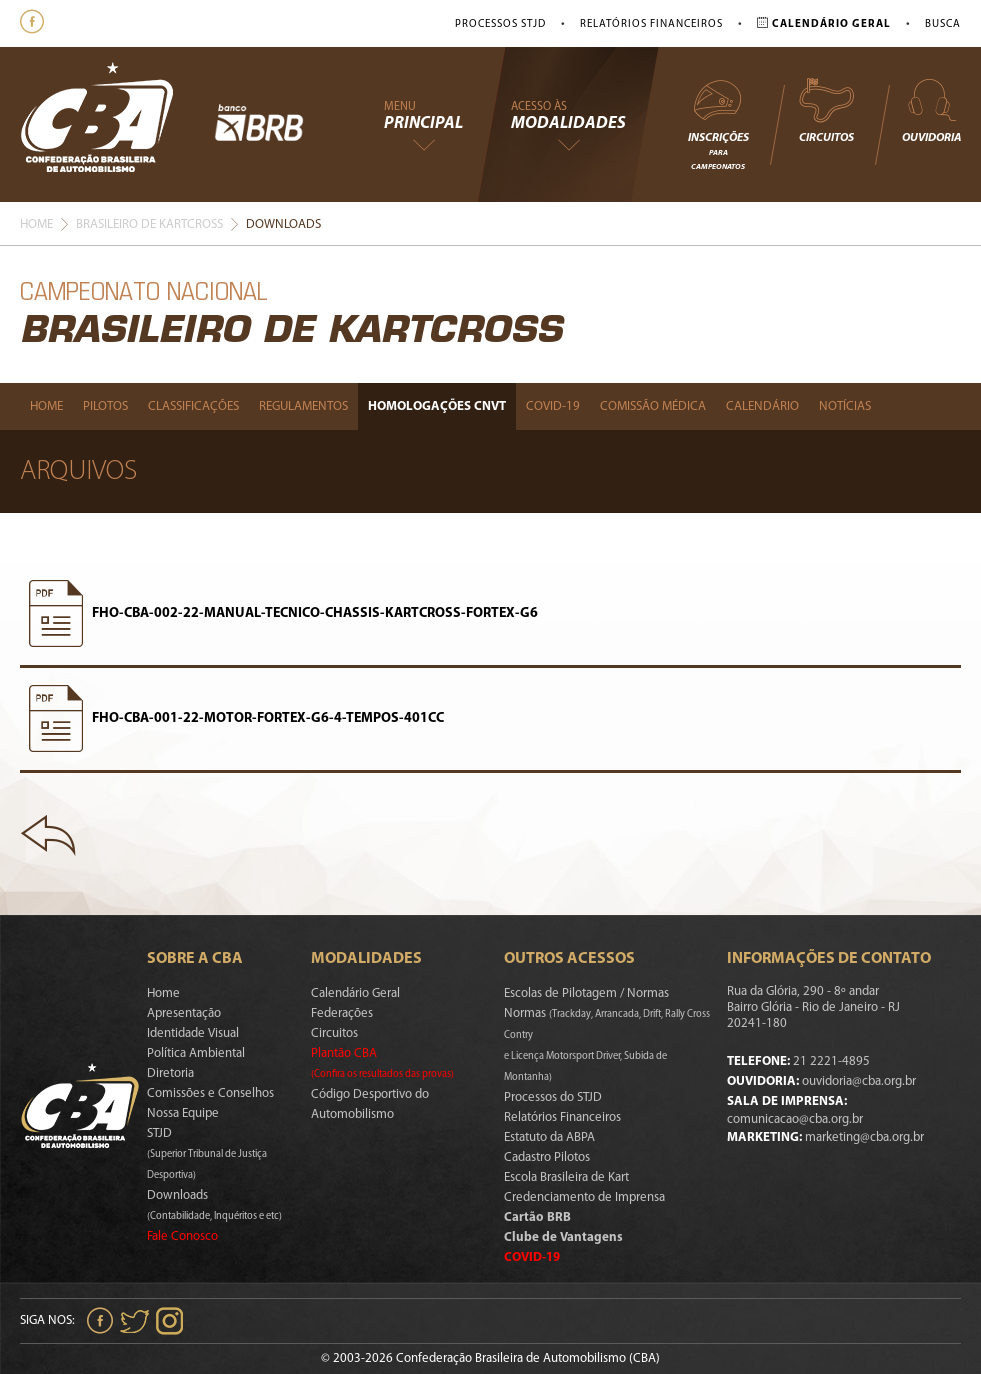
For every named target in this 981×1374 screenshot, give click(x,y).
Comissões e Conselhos (210, 1093)
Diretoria (170, 1073)
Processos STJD (500, 24)
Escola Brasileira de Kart (566, 1177)
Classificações (193, 406)
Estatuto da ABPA (549, 1137)
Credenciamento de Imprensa (584, 1197)
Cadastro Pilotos (547, 1157)
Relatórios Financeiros (651, 24)
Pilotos (105, 406)
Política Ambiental (196, 1053)
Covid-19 (553, 406)
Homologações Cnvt (437, 406)
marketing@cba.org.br (864, 1137)
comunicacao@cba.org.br (795, 1119)
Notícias (845, 406)
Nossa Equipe (183, 1113)
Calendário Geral (355, 993)
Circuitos (826, 110)
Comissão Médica (653, 406)
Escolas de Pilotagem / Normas (586, 993)
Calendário (762, 406)
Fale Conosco (182, 1236)
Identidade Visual (193, 1033)
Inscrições (718, 123)
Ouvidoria (931, 110)
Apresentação (184, 1013)
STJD (207, 1154)
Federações (342, 1013)
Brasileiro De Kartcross (149, 224)
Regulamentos (303, 406)
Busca (943, 24)
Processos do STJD (553, 1097)
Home (36, 224)
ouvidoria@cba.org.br (859, 1081)
